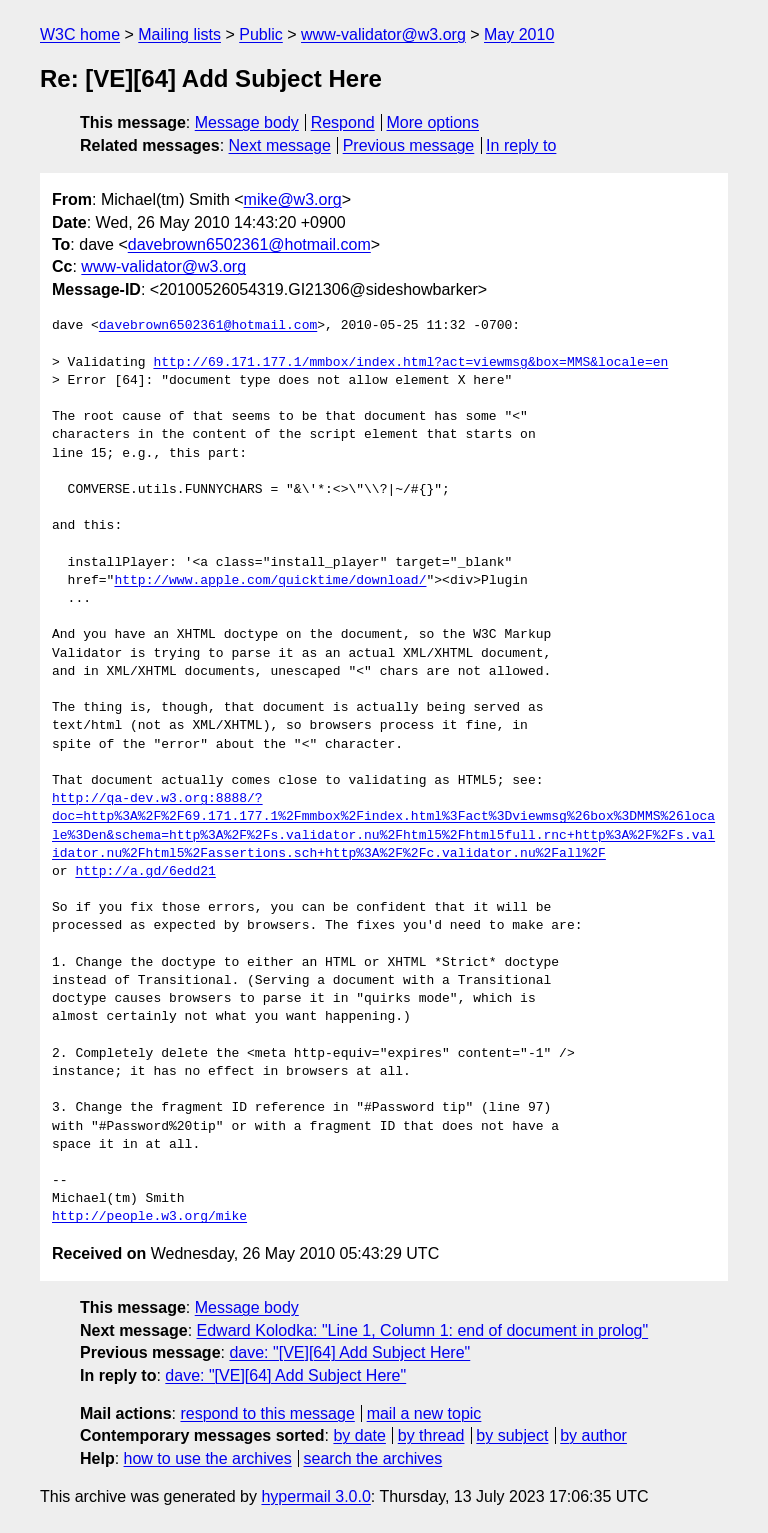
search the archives (373, 1458)
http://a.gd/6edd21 (145, 872)
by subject (512, 1435)
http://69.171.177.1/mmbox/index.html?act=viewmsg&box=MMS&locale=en (410, 363)
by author (593, 1435)
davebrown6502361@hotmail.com (249, 244)
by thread (431, 1435)
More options (433, 122)
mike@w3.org (293, 199)
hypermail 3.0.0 (315, 1496)
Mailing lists (179, 34)
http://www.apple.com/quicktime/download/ (270, 581)
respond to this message (267, 1413)
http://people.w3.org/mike (149, 1217)
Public (261, 34)
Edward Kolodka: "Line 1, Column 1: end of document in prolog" (423, 1330)
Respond (343, 122)
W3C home (80, 34)
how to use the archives (208, 1458)
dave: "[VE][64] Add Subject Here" (349, 1352)
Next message (280, 145)
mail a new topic (424, 1413)
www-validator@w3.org (383, 34)
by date (359, 1435)
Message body (247, 122)
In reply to (521, 145)
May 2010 (519, 34)
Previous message (409, 145)
